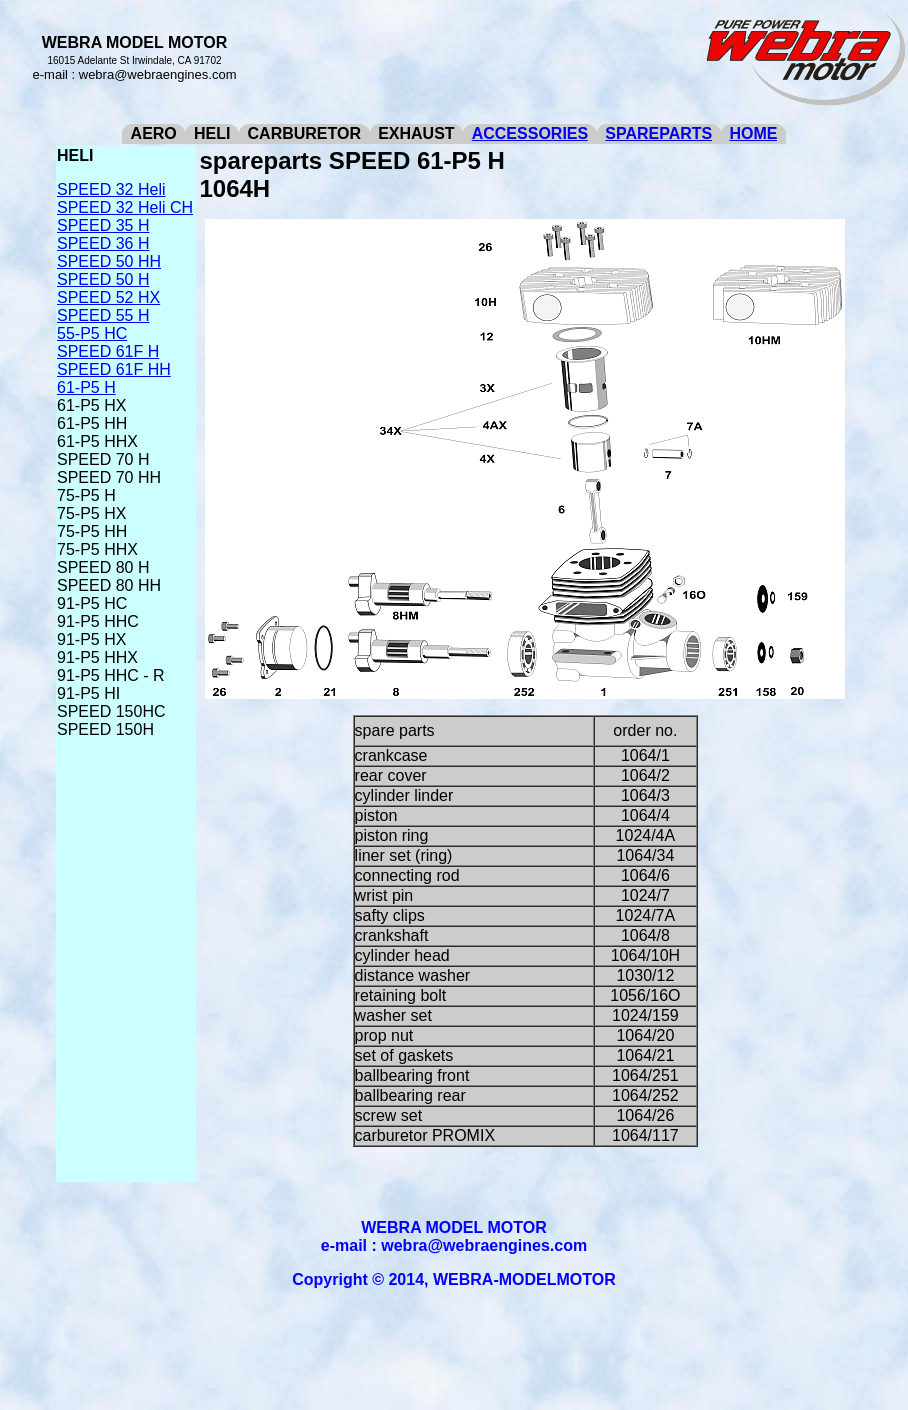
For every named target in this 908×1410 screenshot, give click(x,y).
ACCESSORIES (530, 133)
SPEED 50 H (103, 279)
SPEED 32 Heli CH (125, 207)
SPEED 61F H (108, 351)
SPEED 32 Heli (111, 189)
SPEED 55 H (103, 315)
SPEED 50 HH (109, 261)
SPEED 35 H (103, 225)
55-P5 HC (92, 333)
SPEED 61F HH (114, 369)
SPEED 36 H (103, 243)
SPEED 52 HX (108, 297)
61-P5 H (86, 387)
